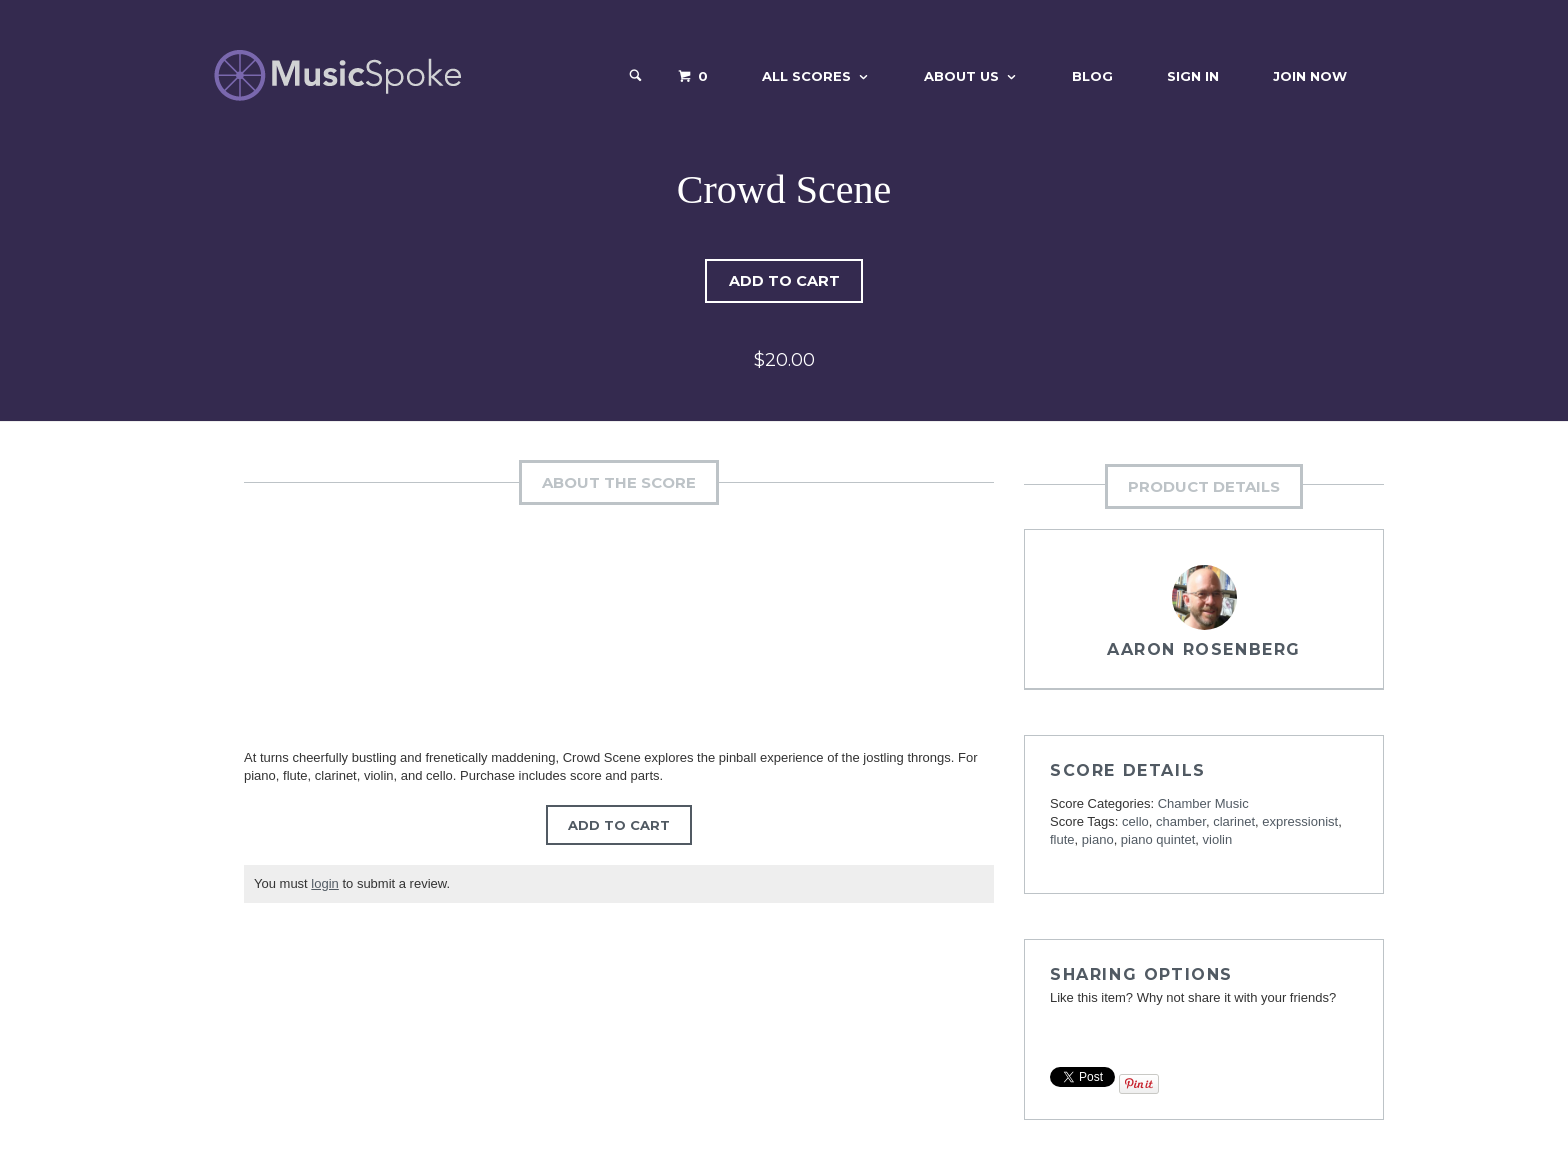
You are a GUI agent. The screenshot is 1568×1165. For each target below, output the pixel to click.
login (324, 883)
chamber (1181, 821)
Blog (1092, 76)
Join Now (1310, 76)
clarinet (1234, 821)
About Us (961, 76)
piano (1098, 839)
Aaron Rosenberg (1204, 649)
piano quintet (1158, 839)
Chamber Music (1203, 803)
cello (1135, 821)
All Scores (806, 76)
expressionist (1300, 821)
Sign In (1193, 76)
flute (1062, 839)
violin (1218, 839)
